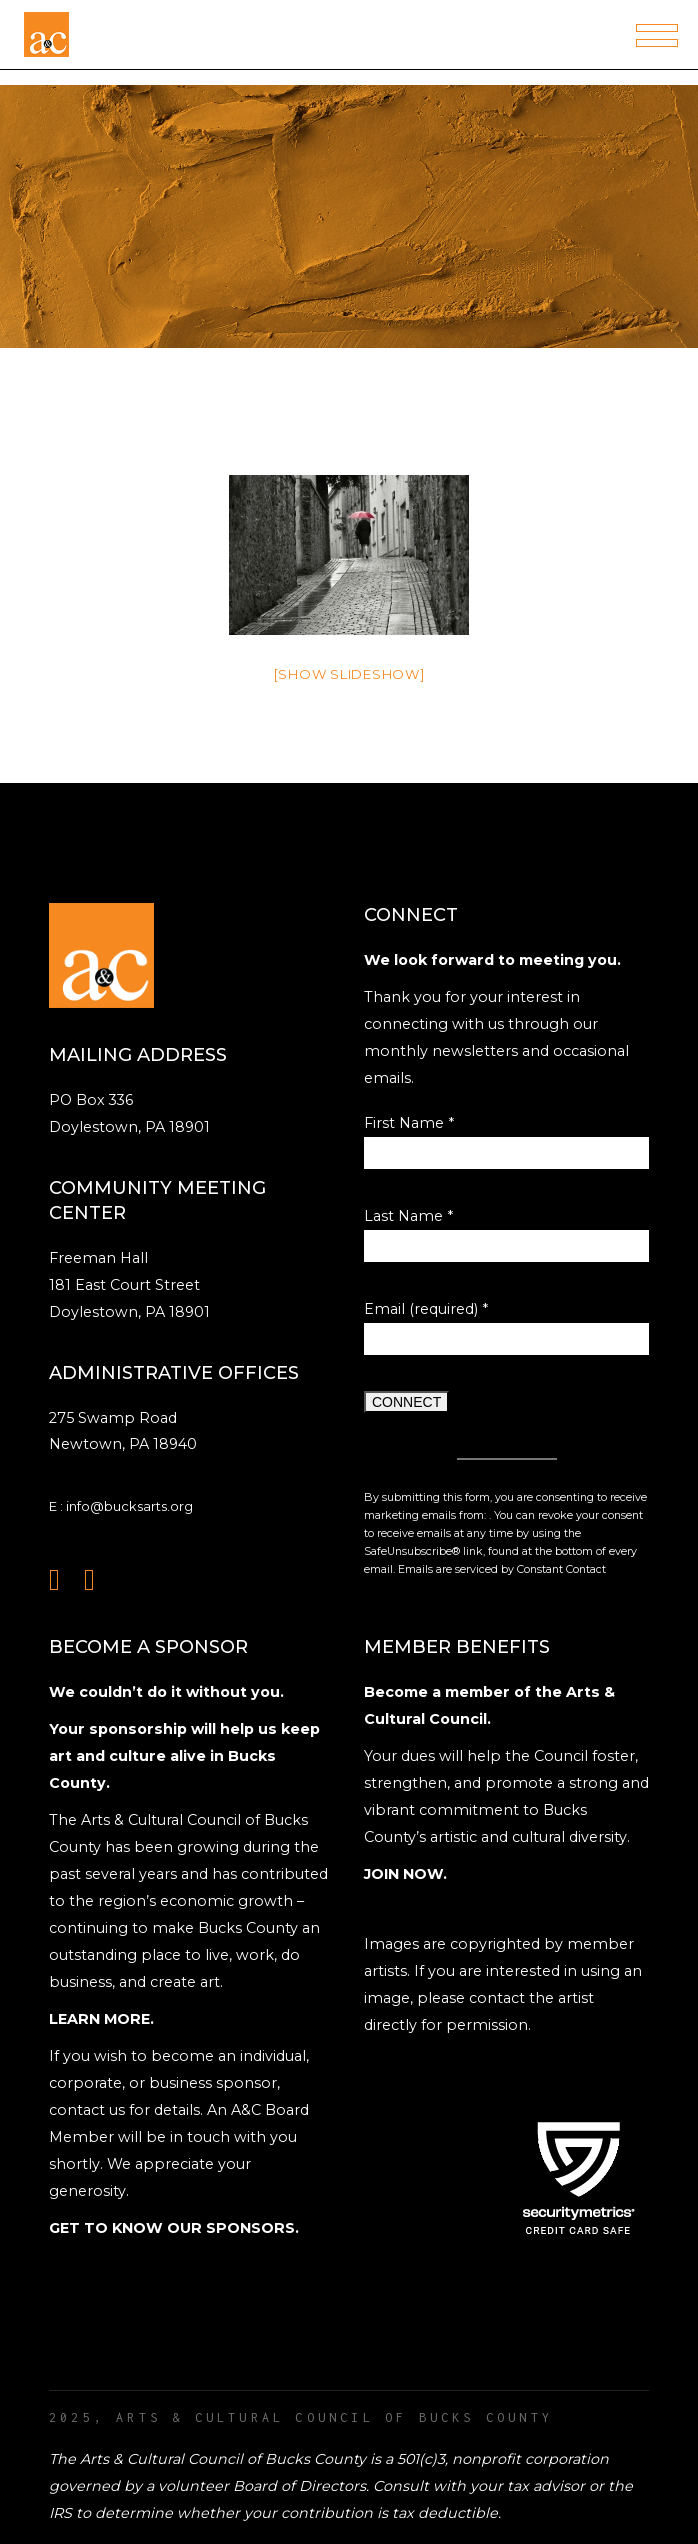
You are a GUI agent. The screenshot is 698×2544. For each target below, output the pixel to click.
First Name (409, 1123)
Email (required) (426, 1309)
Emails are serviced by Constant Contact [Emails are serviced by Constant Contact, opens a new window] (502, 1569)
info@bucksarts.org (129, 1506)
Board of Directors (299, 2486)
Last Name (408, 1216)
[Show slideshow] (349, 674)
